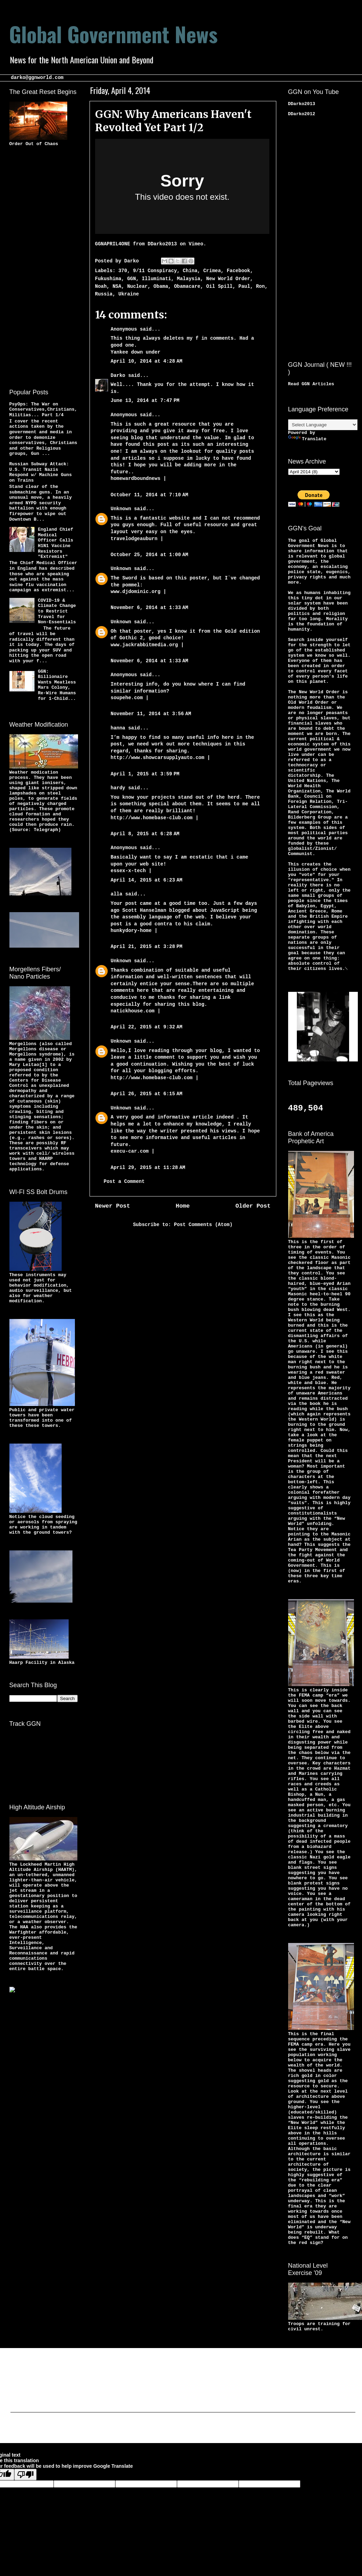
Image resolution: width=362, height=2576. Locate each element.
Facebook (238, 271)
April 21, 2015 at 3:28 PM (147, 946)
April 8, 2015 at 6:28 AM (145, 834)
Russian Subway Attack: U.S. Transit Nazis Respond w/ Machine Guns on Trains (40, 472)
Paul (244, 286)
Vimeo (195, 244)
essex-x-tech (128, 871)
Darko (118, 375)
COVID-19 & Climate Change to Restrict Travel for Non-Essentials (57, 611)
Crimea (212, 271)
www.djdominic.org (137, 591)
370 (122, 271)
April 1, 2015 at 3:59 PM (145, 774)
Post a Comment (124, 1181)
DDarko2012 (301, 114)
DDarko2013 (162, 244)
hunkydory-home (131, 930)
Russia (104, 294)
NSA (117, 286)
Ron (260, 286)
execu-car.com (130, 1151)
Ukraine (128, 294)
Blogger (240, 2429)
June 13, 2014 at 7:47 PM (145, 400)
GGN (131, 279)
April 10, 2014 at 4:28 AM (147, 361)
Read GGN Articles (311, 384)
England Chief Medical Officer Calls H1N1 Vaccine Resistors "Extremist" (55, 543)
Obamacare (187, 286)
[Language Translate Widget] (322, 424)
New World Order (228, 279)
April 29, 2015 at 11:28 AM (148, 1167)
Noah (101, 286)
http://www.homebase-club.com (152, 818)
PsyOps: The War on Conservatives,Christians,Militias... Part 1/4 (43, 410)
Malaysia (188, 279)
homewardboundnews (136, 478)
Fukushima (108, 279)
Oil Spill (219, 286)
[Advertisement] (37, 266)
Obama (161, 286)
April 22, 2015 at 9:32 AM (147, 1027)
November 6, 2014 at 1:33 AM (149, 607)
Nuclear (137, 286)
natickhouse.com (133, 1011)
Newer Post (112, 1206)
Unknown (121, 509)
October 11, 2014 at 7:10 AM (149, 495)
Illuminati (156, 279)
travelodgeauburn (134, 539)
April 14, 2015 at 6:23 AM (147, 880)
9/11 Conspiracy (155, 271)
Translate (307, 439)
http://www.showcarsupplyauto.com (158, 757)
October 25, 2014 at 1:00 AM (149, 555)
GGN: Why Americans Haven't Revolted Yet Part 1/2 (173, 121)
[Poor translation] (25, 2474)
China (190, 271)
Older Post (253, 1206)
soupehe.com (127, 698)
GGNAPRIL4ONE (112, 244)
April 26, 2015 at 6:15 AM (147, 1094)
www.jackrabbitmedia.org (146, 645)
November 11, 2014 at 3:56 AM (151, 714)
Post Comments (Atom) (203, 1224)
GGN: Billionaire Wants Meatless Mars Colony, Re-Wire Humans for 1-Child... (57, 685)
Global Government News (113, 33)
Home (183, 1206)
